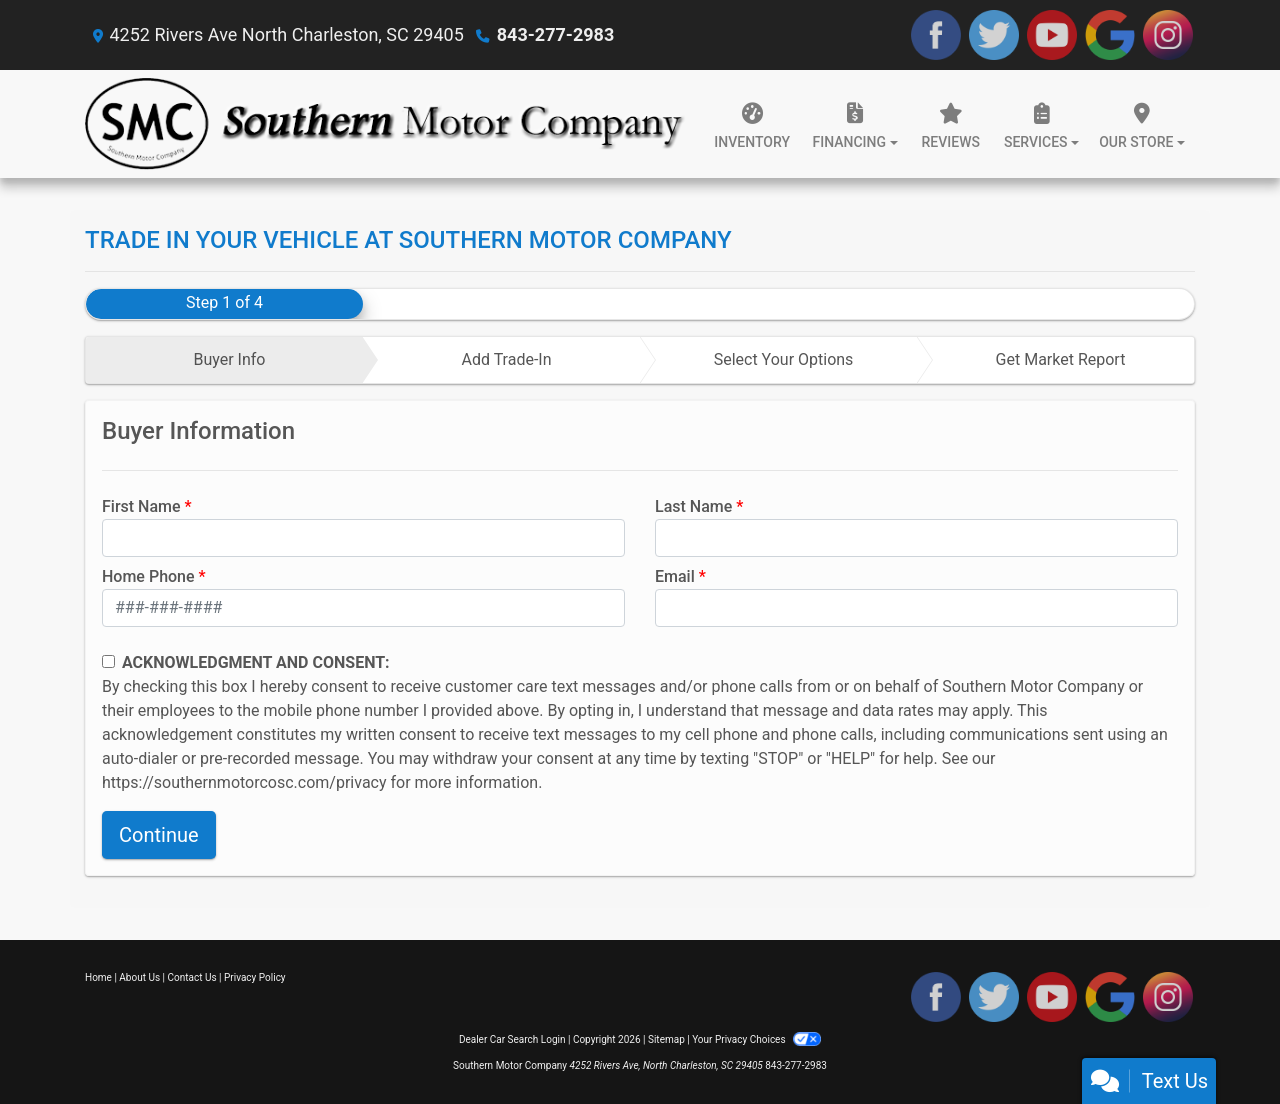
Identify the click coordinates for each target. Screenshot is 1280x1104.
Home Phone (148, 576)
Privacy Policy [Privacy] (255, 977)
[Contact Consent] (108, 661)
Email (675, 576)
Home (98, 977)
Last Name (693, 506)
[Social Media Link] (1168, 35)
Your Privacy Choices (756, 1039)
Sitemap (666, 1039)
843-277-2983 (555, 34)
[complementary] (1220, 1044)
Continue (159, 835)
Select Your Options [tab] (784, 359)
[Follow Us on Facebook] (936, 35)
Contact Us (192, 977)
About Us (139, 977)
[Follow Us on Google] (1110, 35)
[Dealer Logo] (385, 124)
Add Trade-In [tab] (506, 359)
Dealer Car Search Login (512, 1039)
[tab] (224, 360)
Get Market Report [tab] (1061, 359)
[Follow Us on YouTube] (1052, 35)
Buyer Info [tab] (229, 359)
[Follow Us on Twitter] (994, 35)
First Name (141, 506)
